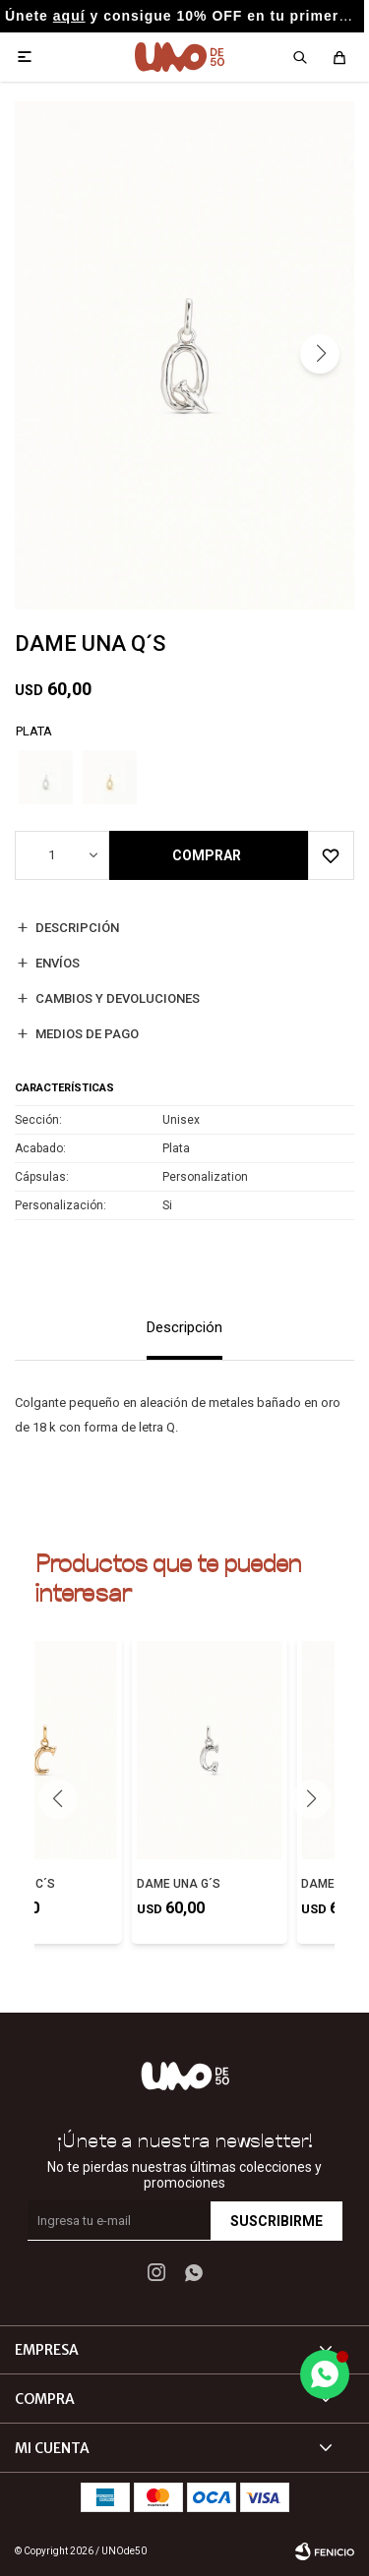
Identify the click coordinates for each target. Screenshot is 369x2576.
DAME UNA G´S (178, 1884)
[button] (319, 354)
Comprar (206, 855)
